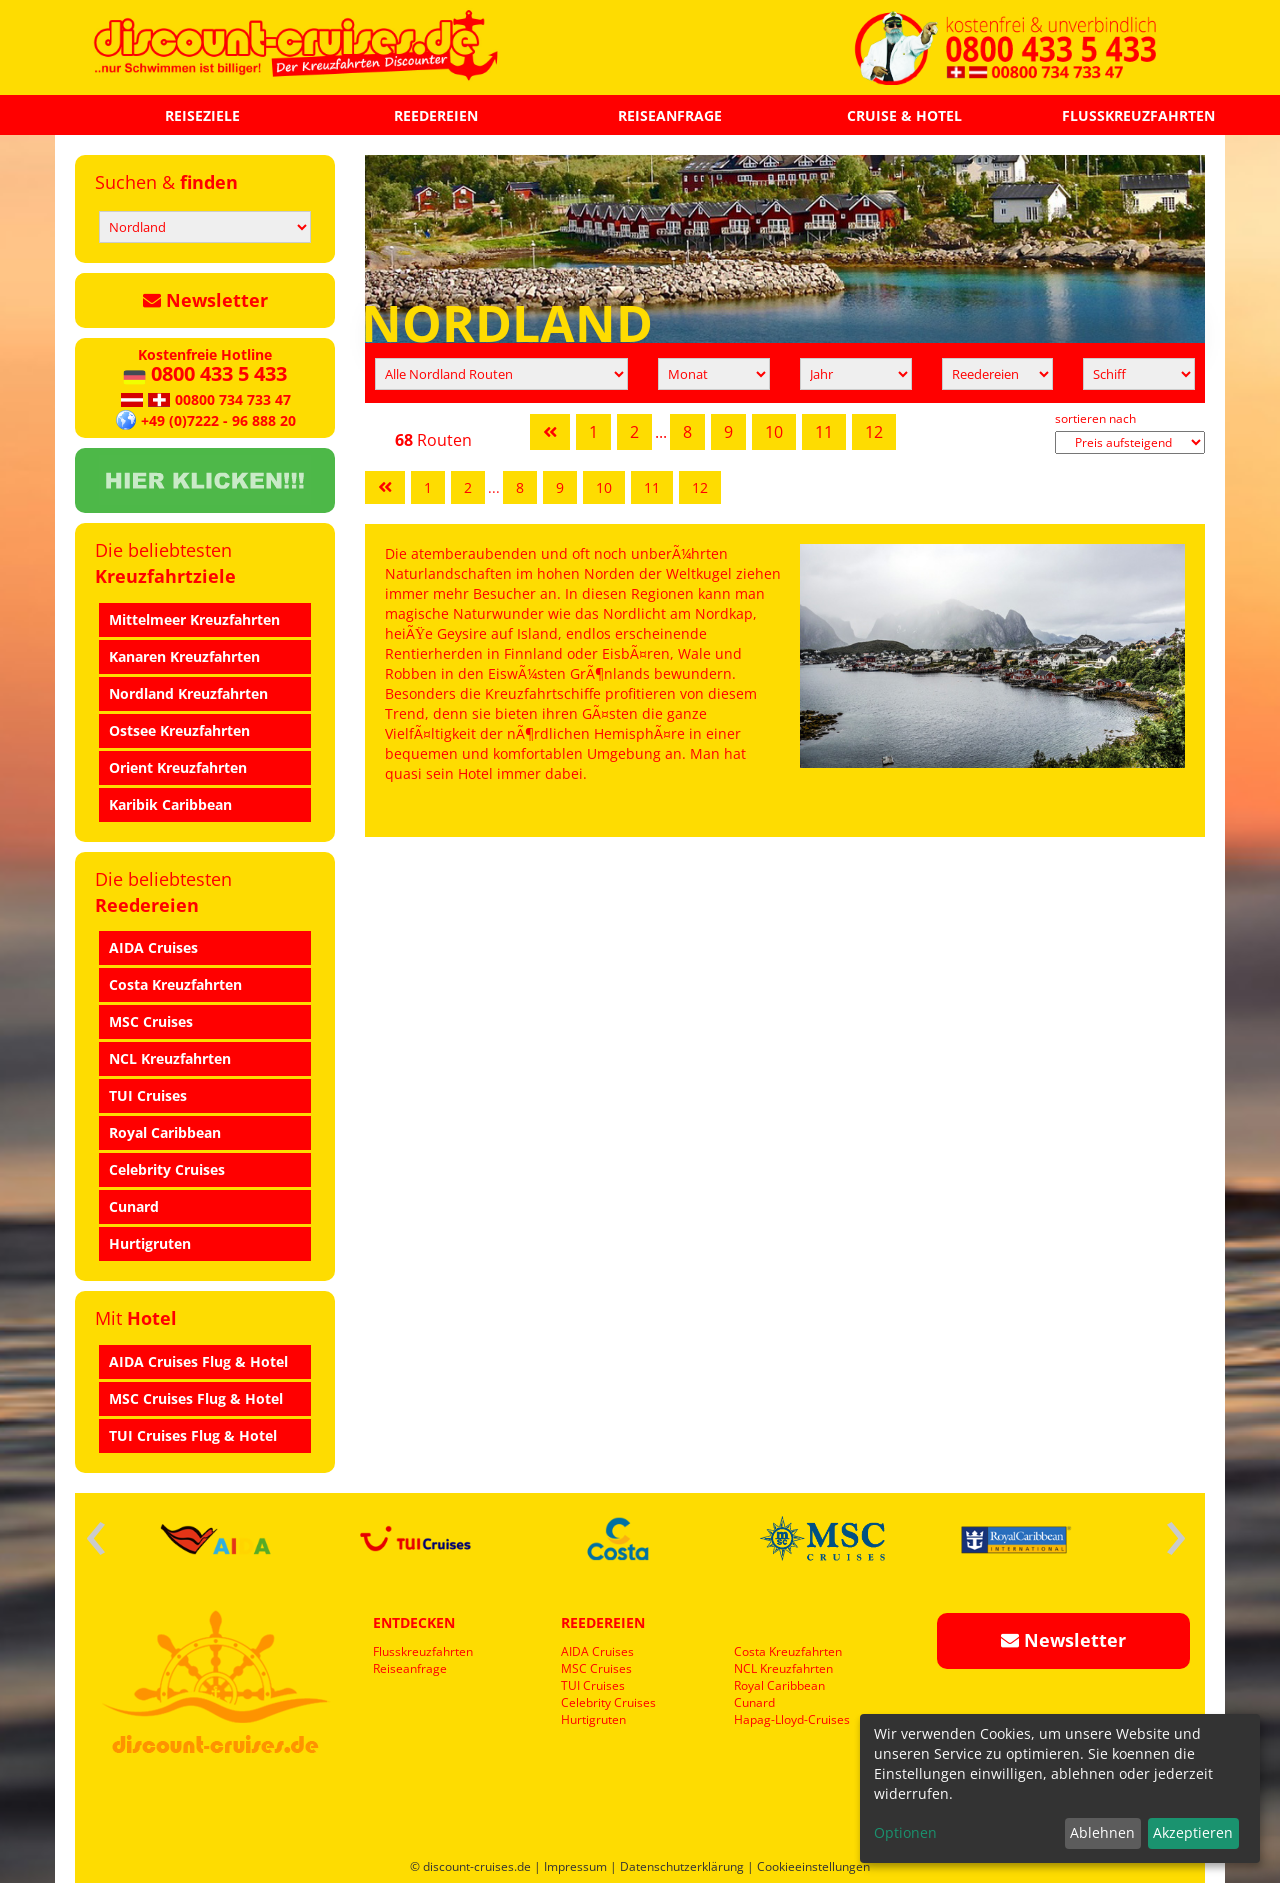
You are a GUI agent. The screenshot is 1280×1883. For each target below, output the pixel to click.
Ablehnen (1102, 1832)
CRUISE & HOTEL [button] (904, 115)
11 (824, 432)
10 (774, 432)
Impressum (575, 1866)
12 (874, 432)
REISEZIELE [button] (202, 115)
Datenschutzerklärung (682, 1866)
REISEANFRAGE (670, 115)
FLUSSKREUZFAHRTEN (1138, 115)
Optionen (905, 1832)
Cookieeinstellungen (813, 1866)
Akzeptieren (1193, 1832)
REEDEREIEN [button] (436, 115)
